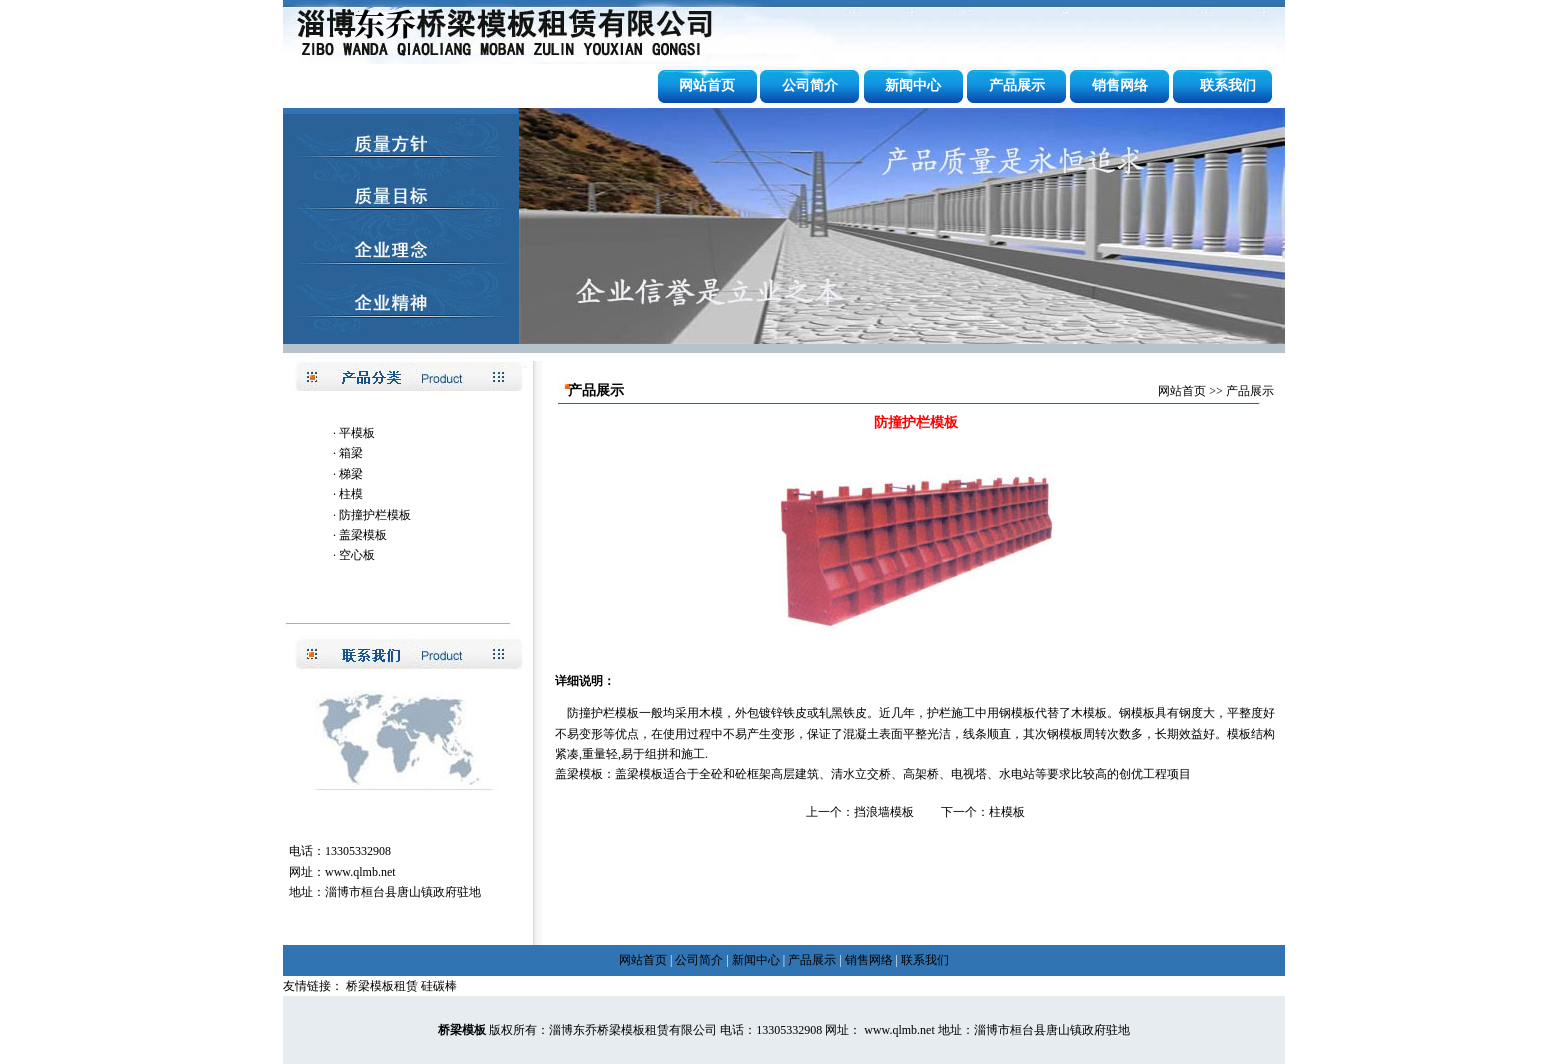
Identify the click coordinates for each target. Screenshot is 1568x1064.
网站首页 (707, 85)
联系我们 (1228, 85)
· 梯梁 (348, 474)
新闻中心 (913, 85)
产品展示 (1017, 85)
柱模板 (1007, 812)
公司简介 (810, 85)
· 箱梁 (348, 453)
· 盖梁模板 (360, 535)
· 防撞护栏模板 (372, 515)
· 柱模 (348, 494)
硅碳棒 (439, 986)
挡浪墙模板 (884, 812)
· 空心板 (354, 555)
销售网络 (1120, 85)
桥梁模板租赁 (382, 986)
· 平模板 (354, 433)
